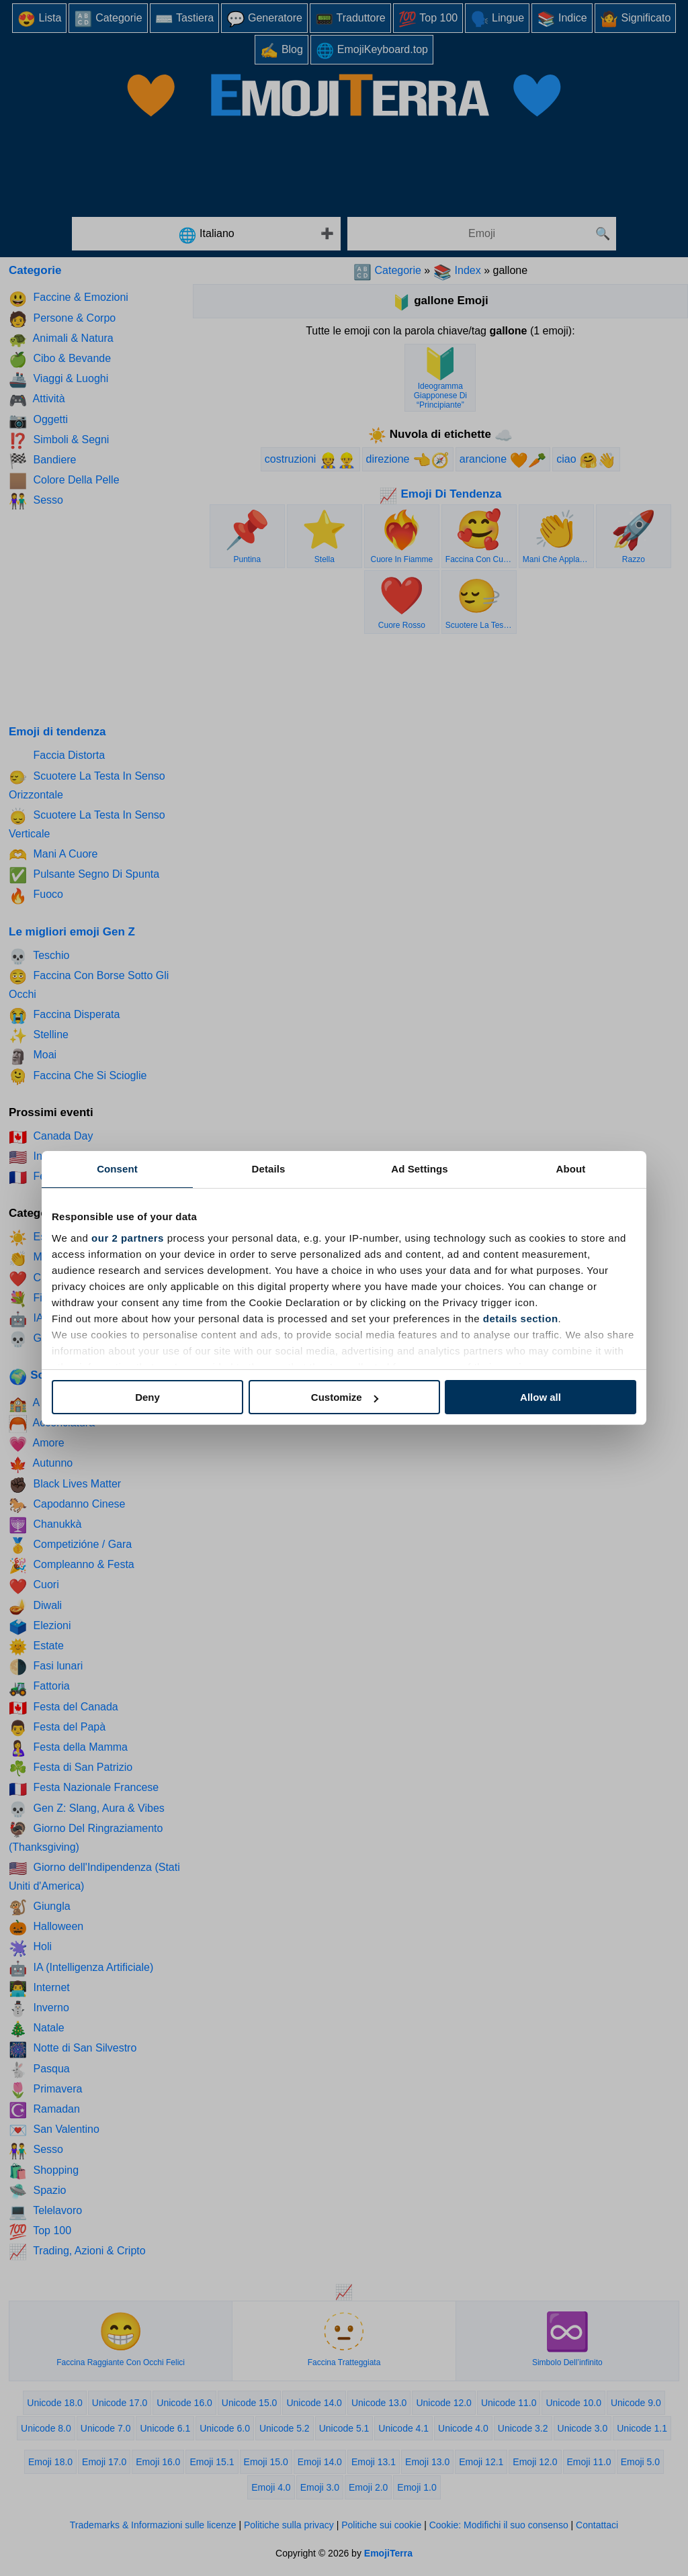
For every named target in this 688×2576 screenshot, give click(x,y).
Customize (344, 1397)
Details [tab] (269, 1169)
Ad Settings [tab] (419, 1169)
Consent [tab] (117, 1169)
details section (520, 1318)
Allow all (540, 1397)
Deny (147, 1397)
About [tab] (571, 1169)
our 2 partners (127, 1238)
